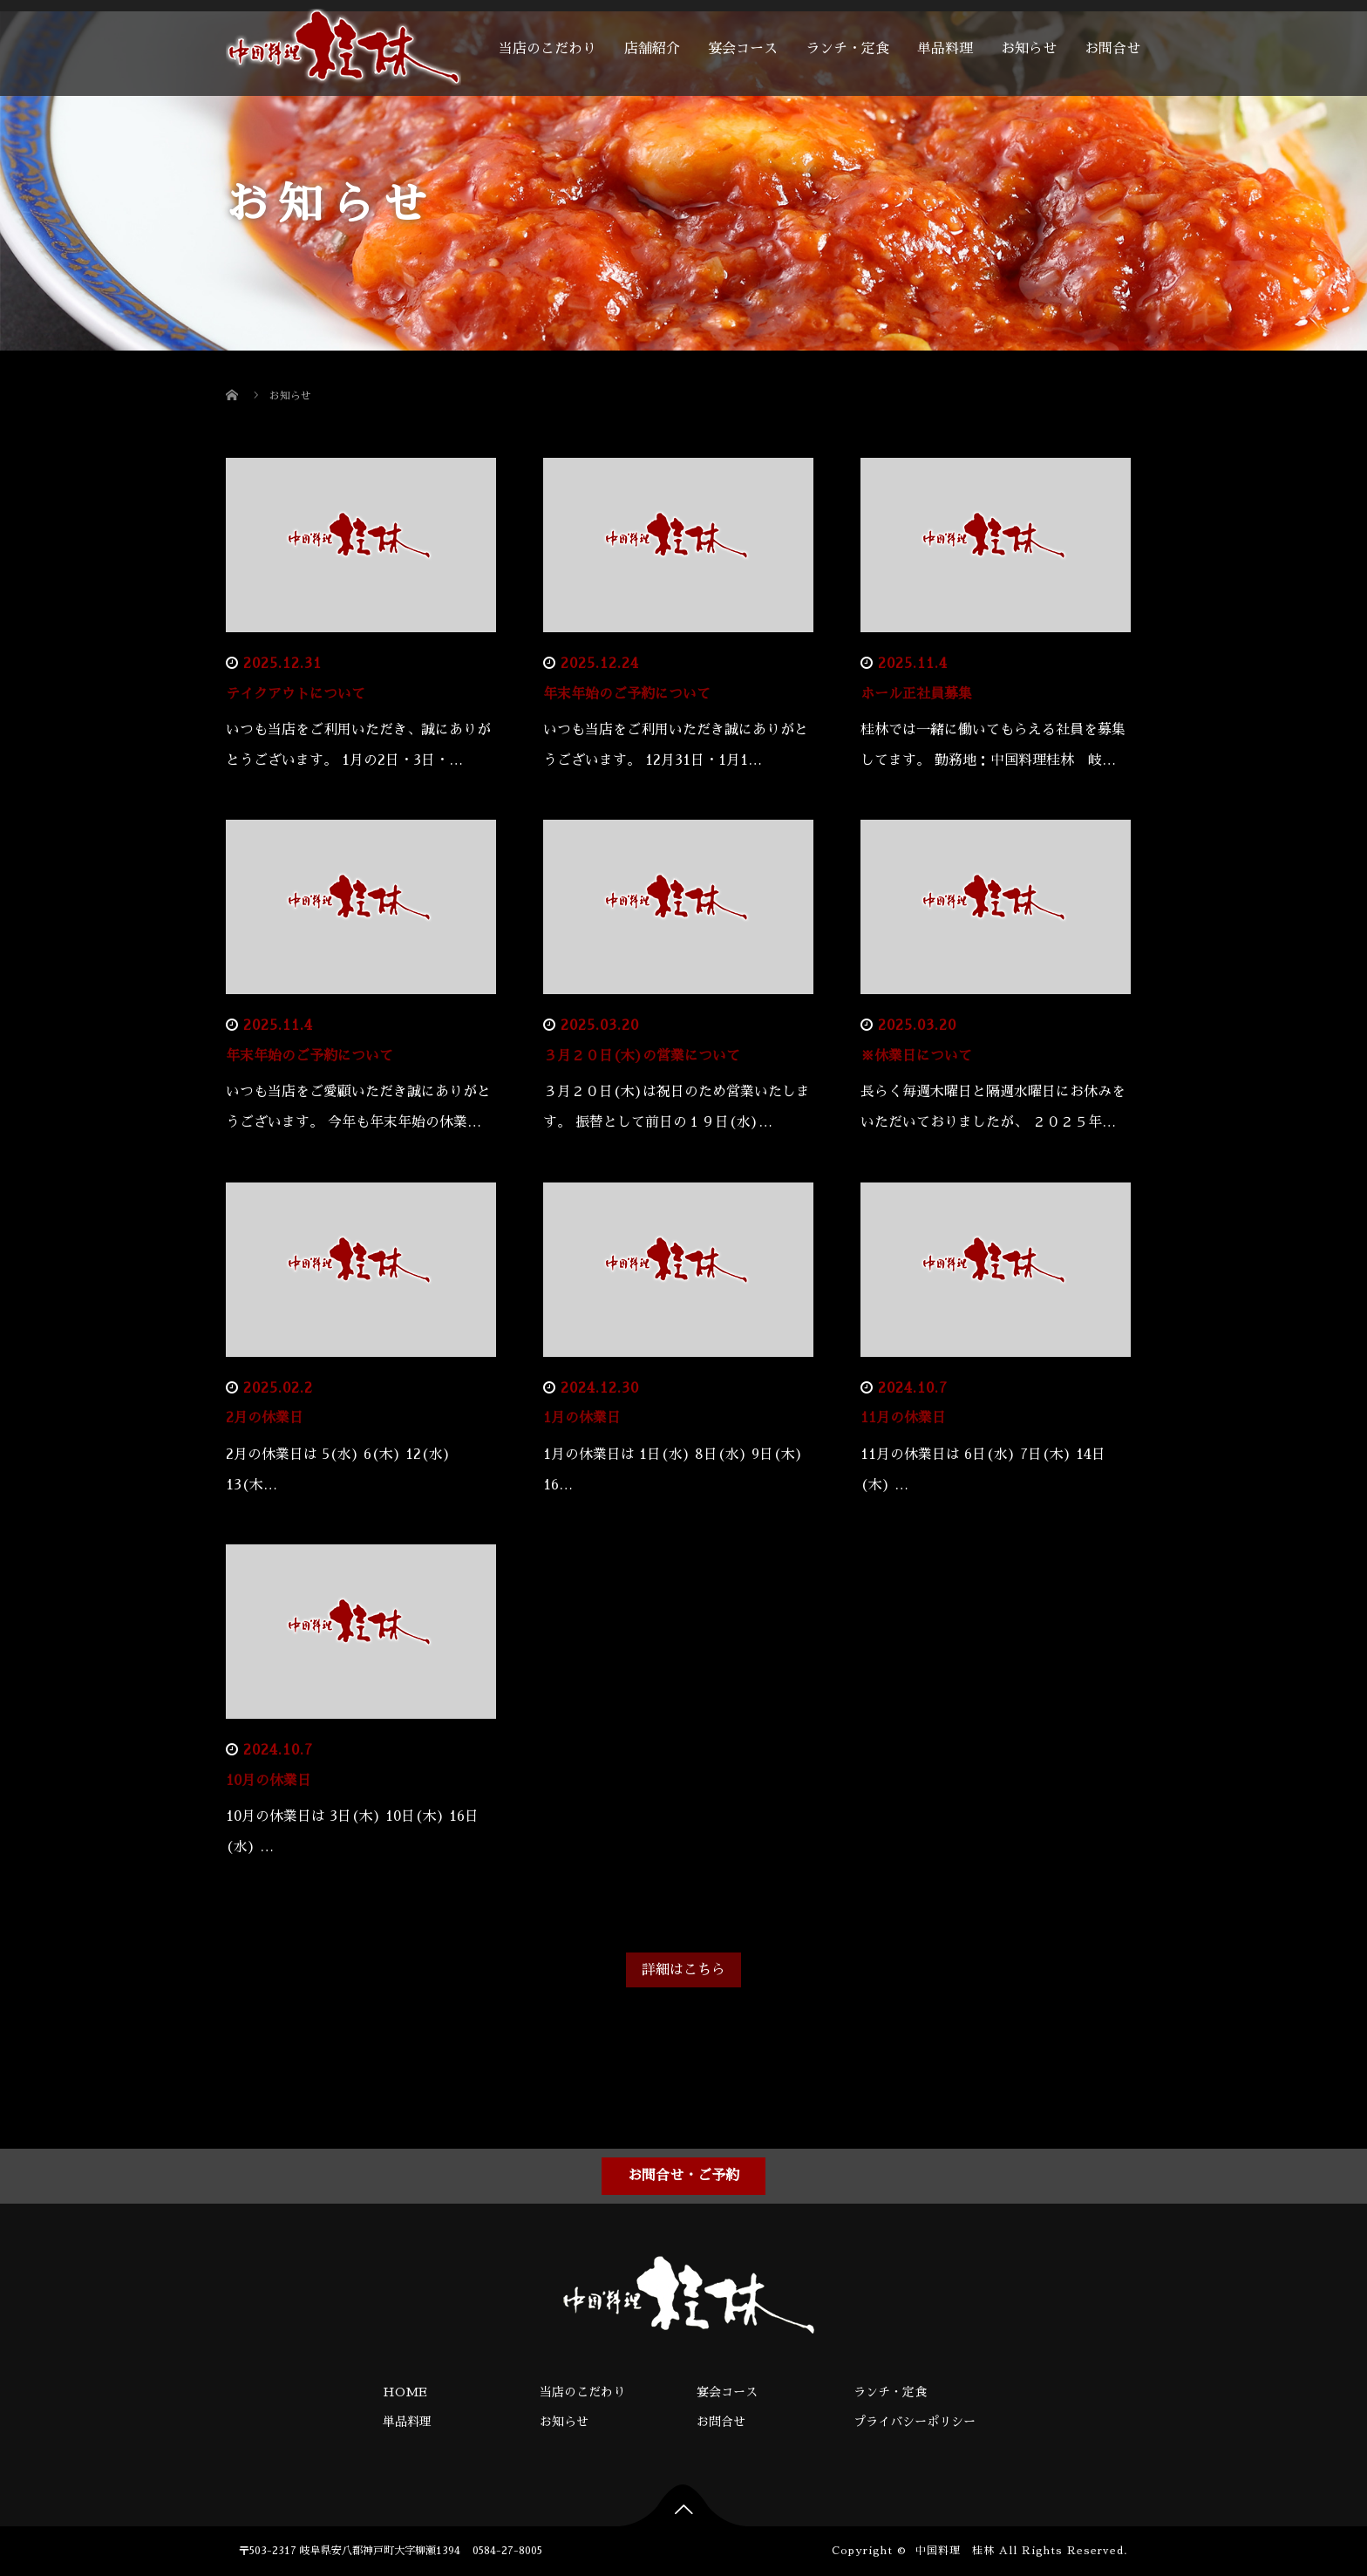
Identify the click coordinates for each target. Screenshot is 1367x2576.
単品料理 (945, 49)
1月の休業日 (582, 1418)
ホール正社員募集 (916, 694)
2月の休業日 (264, 1418)
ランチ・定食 (847, 49)
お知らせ (1029, 49)
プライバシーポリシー (915, 2422)
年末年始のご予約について (627, 694)
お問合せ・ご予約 (683, 2176)
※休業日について (916, 1056)
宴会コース (743, 49)
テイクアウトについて (295, 694)
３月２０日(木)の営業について (641, 1056)
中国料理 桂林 (955, 2550)
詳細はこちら (683, 1970)
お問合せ (1112, 49)
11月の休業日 (903, 1418)
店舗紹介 (652, 49)
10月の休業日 (268, 1781)
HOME (405, 2392)
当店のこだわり (547, 49)
